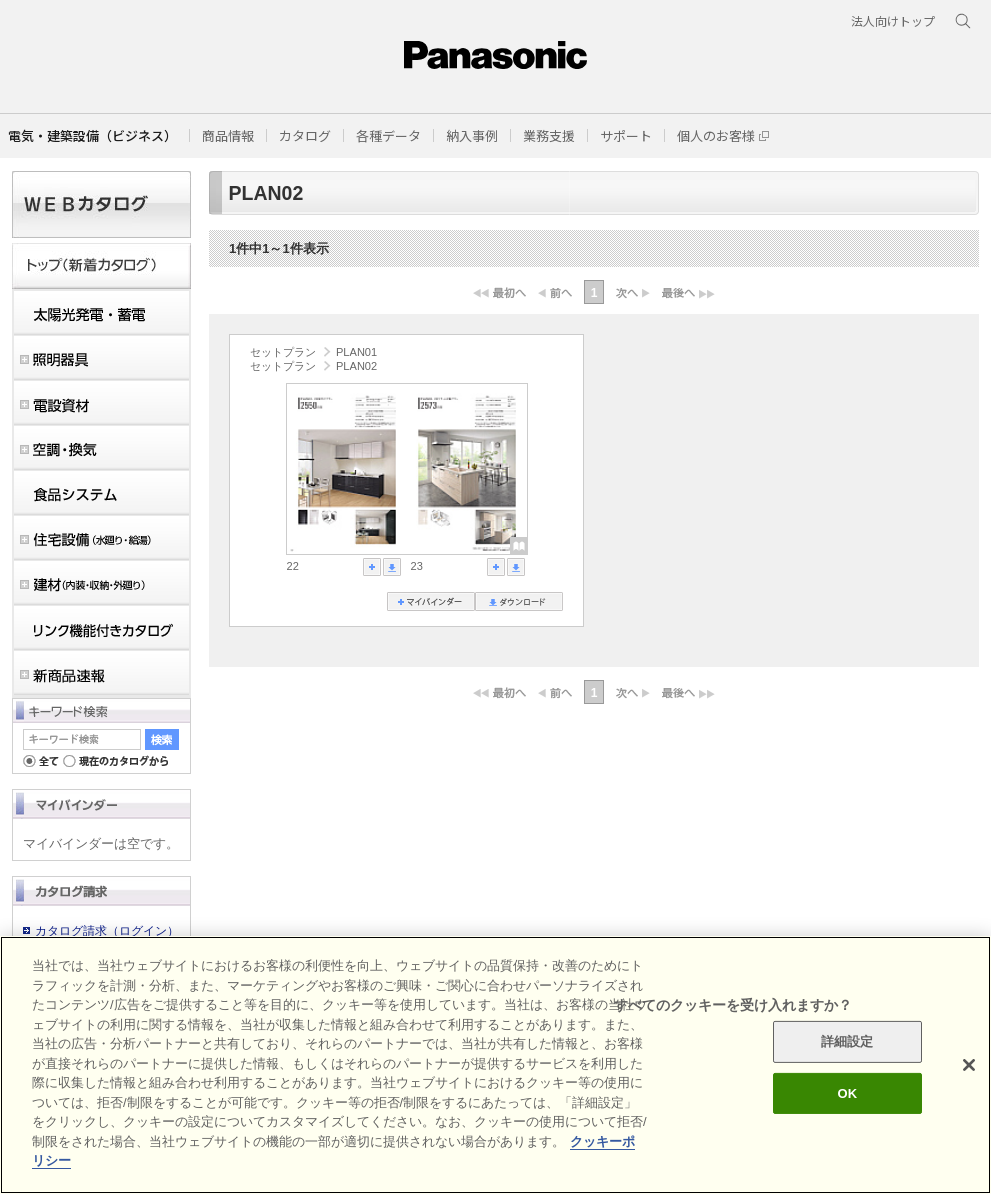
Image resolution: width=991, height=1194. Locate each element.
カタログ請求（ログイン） (107, 931)
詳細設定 (847, 1041)
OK (847, 1093)
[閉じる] (969, 1065)
